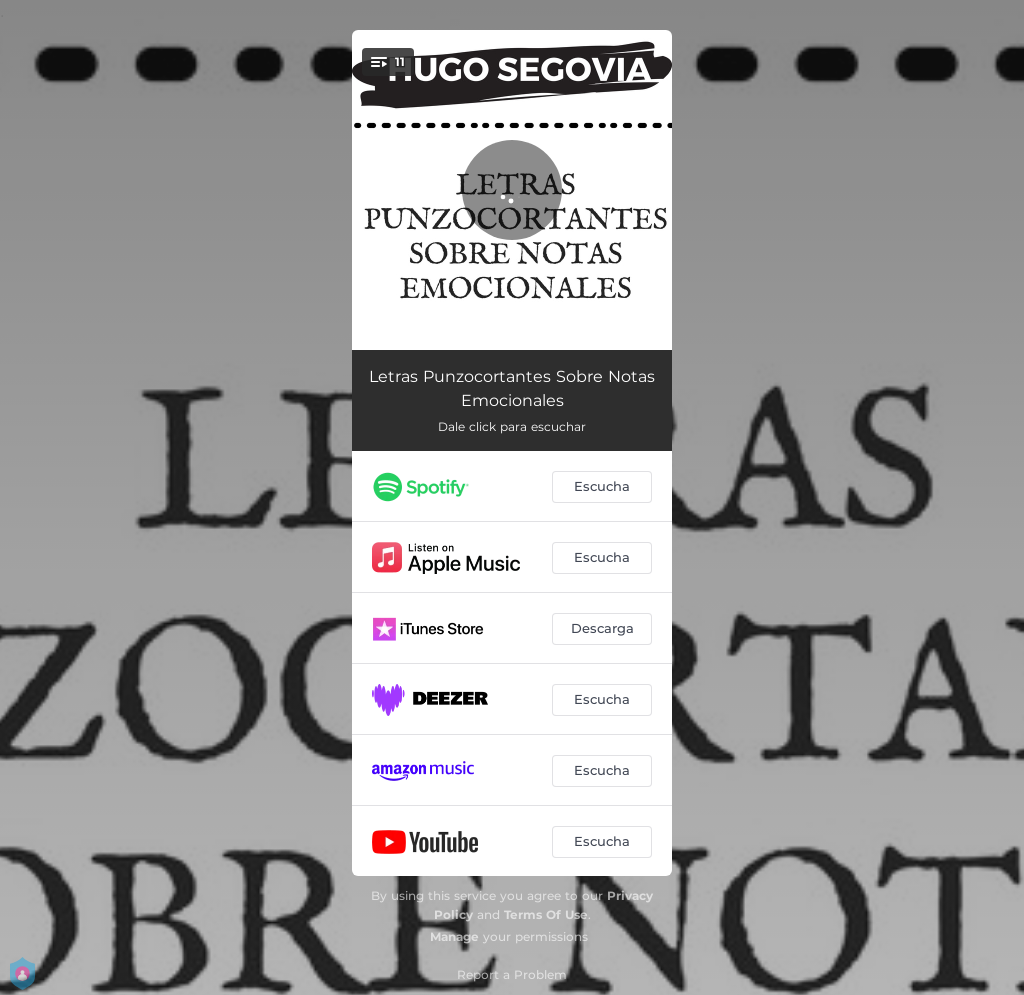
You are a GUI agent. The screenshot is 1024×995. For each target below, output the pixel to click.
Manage (454, 936)
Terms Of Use (546, 914)
